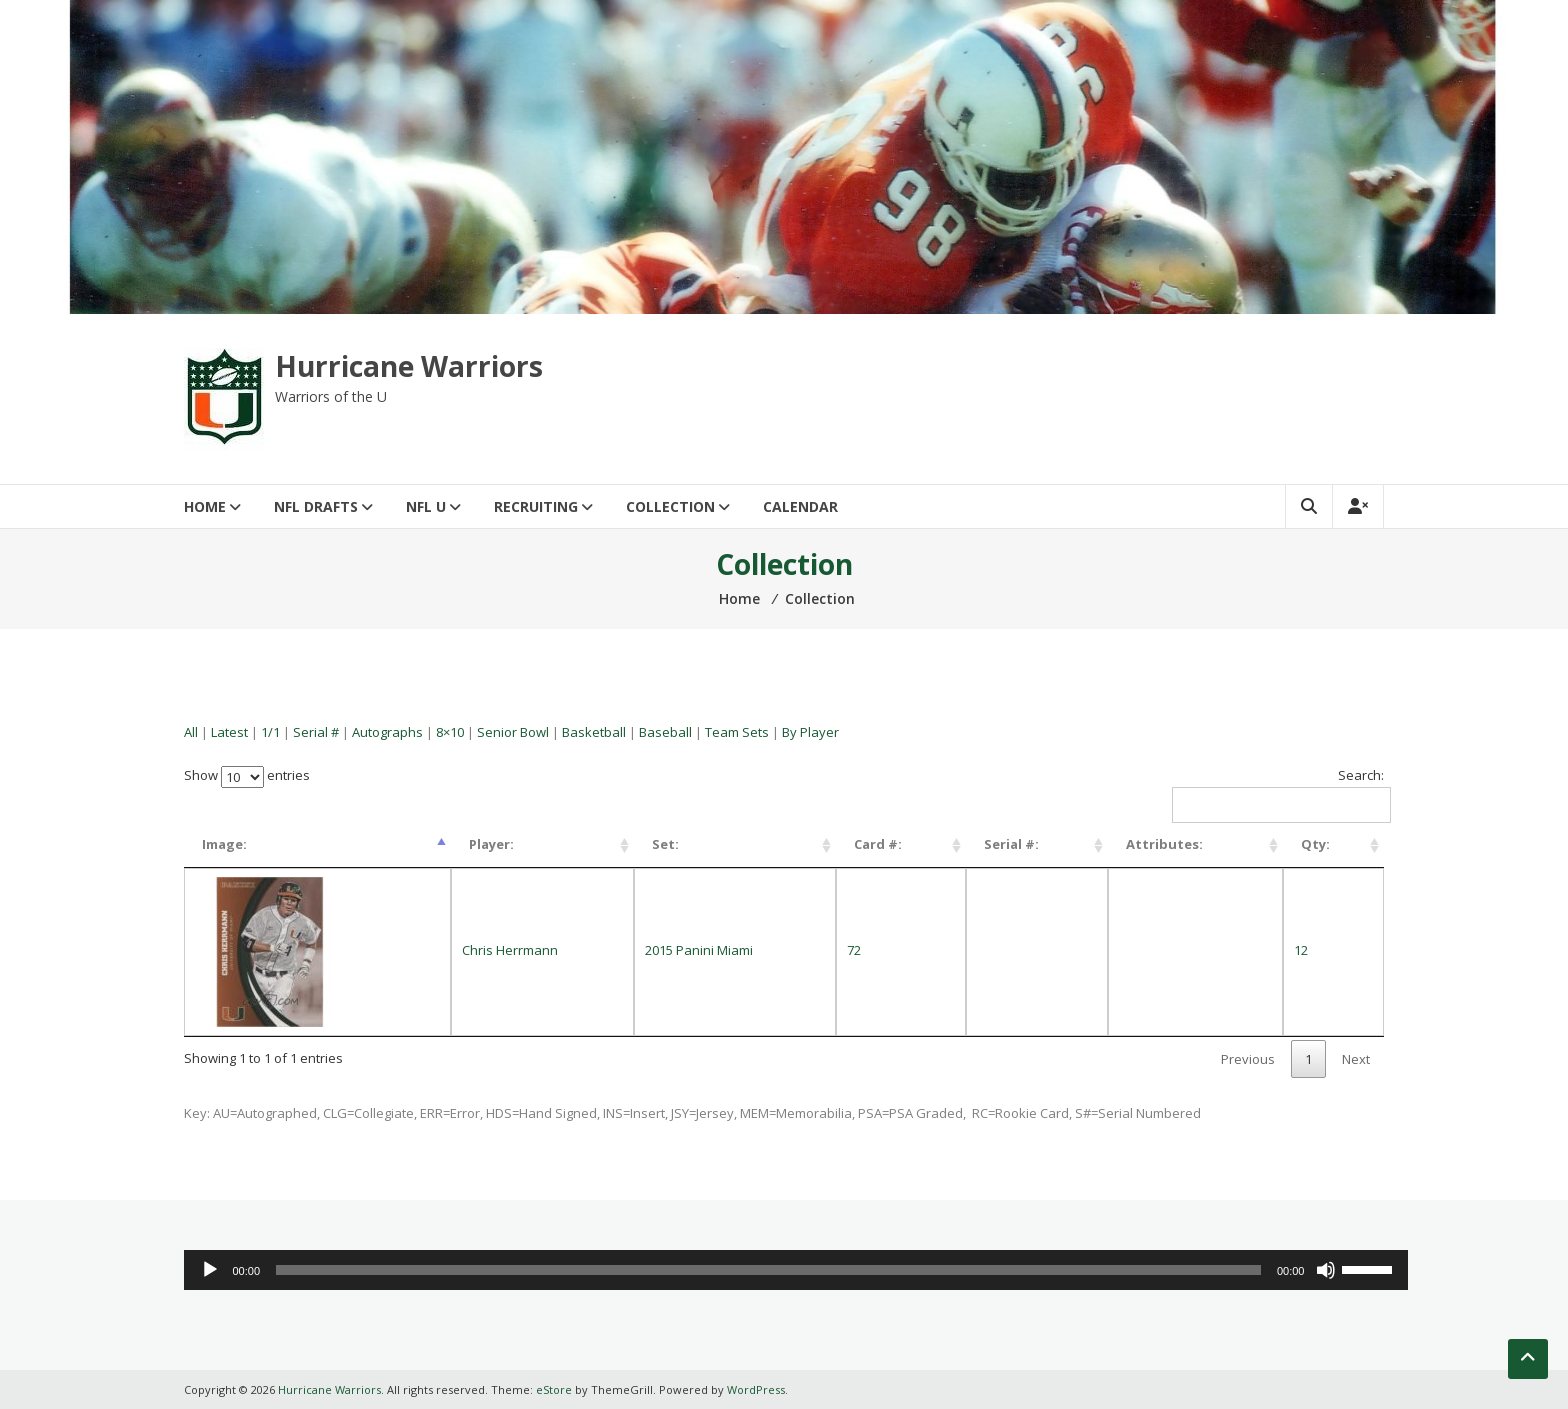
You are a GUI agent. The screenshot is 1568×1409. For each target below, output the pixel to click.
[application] (796, 1270)
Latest (229, 732)
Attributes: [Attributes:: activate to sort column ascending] (1164, 844)
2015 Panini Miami (699, 950)
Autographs (387, 732)
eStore (554, 1389)
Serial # (316, 732)
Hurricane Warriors (409, 366)
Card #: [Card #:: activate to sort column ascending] (878, 844)
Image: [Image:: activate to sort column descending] (224, 844)
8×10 (450, 732)
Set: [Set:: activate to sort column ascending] (665, 844)
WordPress (756, 1389)
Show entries (247, 775)
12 (1301, 950)
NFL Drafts (316, 506)
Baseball (665, 732)
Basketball (594, 732)
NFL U (426, 506)
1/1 (270, 732)
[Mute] (1326, 1270)
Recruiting (536, 506)
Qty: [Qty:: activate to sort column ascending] (1315, 844)
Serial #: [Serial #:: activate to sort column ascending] (1011, 844)
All (191, 732)
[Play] (210, 1270)
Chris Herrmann (510, 950)
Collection (670, 506)
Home (205, 506)
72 (854, 950)
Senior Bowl (513, 732)
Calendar (800, 506)
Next (1356, 1059)
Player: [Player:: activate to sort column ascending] (491, 844)
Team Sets (737, 732)
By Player (810, 732)
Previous (1248, 1059)
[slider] (768, 1270)
